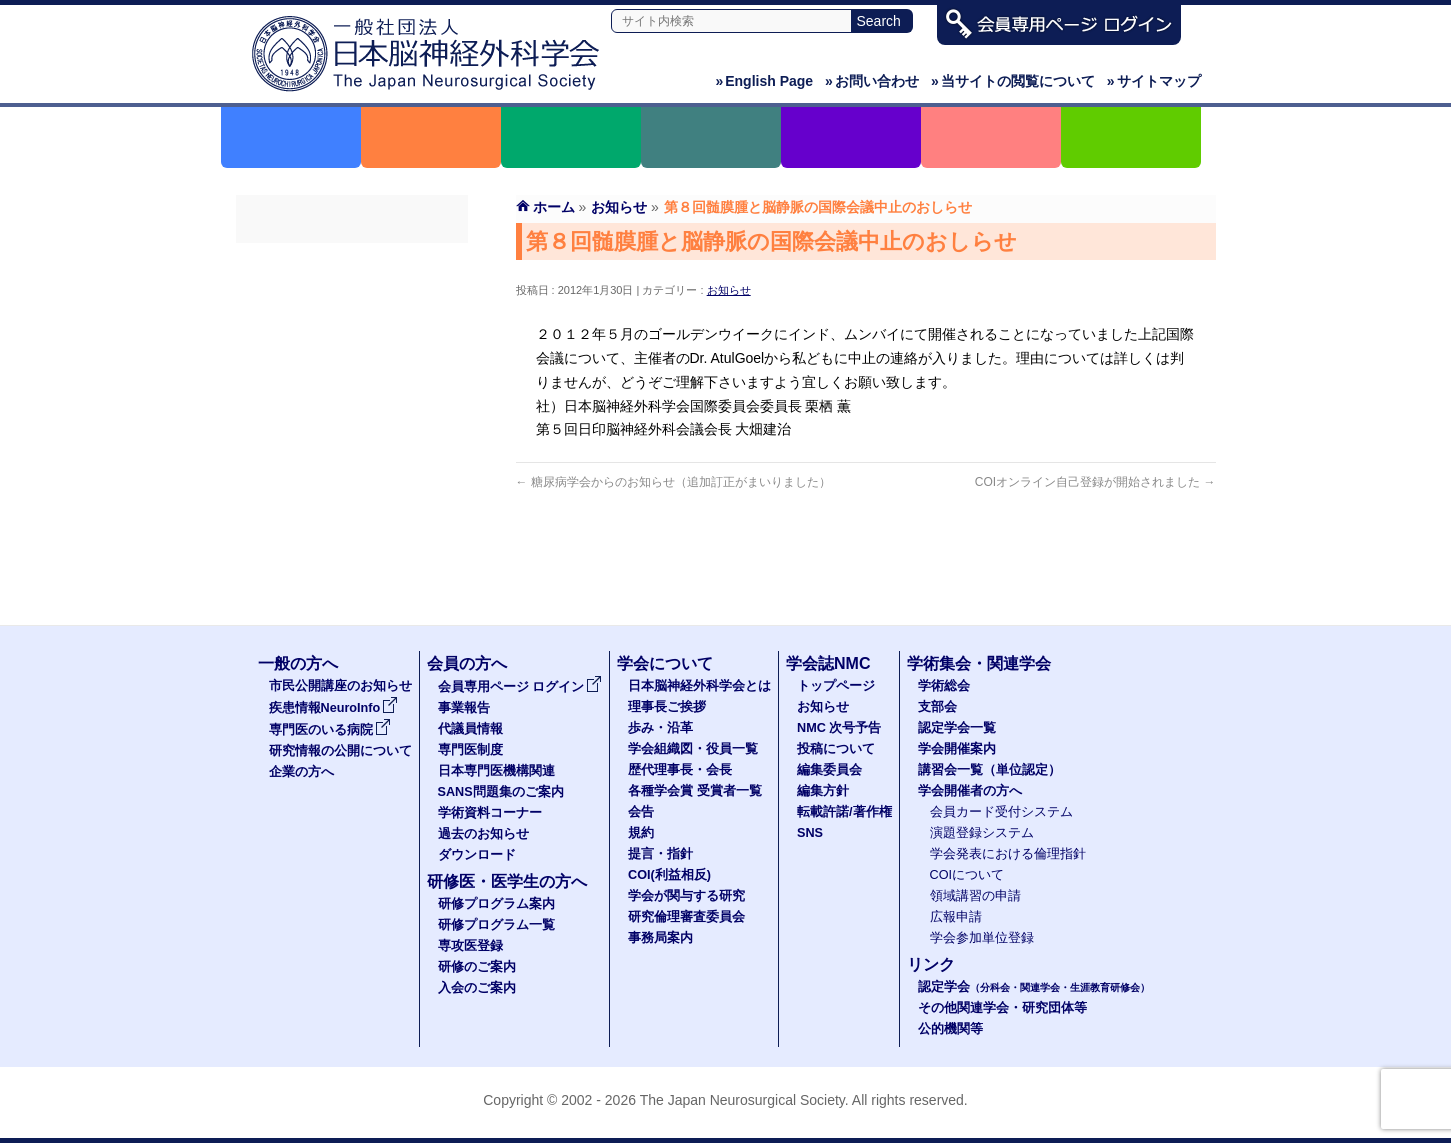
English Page (764, 81)
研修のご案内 (477, 967)
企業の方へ (301, 772)
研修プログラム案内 (496, 904)
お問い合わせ (872, 81)
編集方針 (823, 791)
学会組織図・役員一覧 (693, 749)
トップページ (836, 686)
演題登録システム (982, 833)
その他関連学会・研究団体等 (1002, 1008)
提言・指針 (660, 854)
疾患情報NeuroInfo (334, 708)
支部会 (937, 707)
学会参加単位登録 (982, 938)
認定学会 (1034, 987)
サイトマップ (1154, 81)
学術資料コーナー (352, 477)
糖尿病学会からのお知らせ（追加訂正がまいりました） (673, 482)
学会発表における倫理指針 (1008, 854)
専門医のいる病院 (330, 730)
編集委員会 (829, 770)
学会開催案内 (957, 749)
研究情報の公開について (340, 751)
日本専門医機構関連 (352, 405)
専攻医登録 (470, 946)
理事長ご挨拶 (667, 707)
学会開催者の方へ (970, 791)
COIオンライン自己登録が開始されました (1095, 482)
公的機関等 (950, 1029)
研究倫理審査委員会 (686, 917)
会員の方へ (467, 663)
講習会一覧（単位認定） (989, 770)
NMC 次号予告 (839, 728)
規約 (641, 833)
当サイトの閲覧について (1013, 81)
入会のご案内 (477, 988)
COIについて (967, 875)
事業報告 (352, 297)
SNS (810, 833)
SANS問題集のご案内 (352, 441)
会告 (641, 812)
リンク (931, 964)
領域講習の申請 (975, 896)
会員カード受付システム (1001, 812)
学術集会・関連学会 (979, 663)
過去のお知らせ (352, 513)
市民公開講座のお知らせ (340, 686)
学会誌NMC (828, 663)
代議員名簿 (352, 333)
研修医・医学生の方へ (507, 881)
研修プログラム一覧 (496, 925)
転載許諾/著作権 (844, 812)
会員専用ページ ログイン (352, 261)
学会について (665, 663)
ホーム (554, 207)
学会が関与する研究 (686, 896)
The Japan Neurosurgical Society (742, 1100)
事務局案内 (660, 938)
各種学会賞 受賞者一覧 (695, 791)
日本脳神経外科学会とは (699, 686)
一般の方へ (298, 663)
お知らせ (729, 290)
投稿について (836, 749)
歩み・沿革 (660, 728)
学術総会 (944, 686)
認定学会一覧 (957, 728)
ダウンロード (352, 549)
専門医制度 (352, 369)
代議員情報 (470, 729)
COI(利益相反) (669, 875)
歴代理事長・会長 (680, 770)
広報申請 (956, 917)
